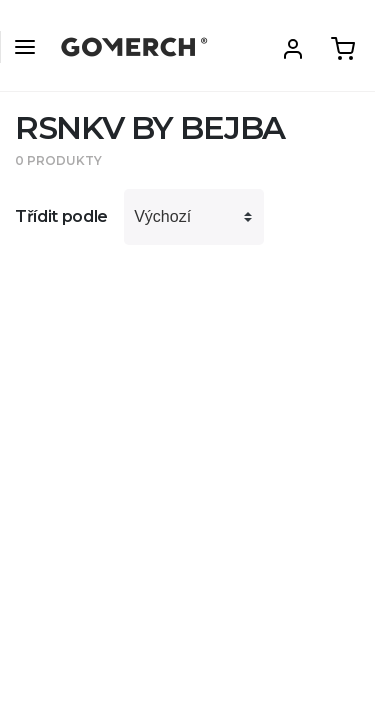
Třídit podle (61, 216)
